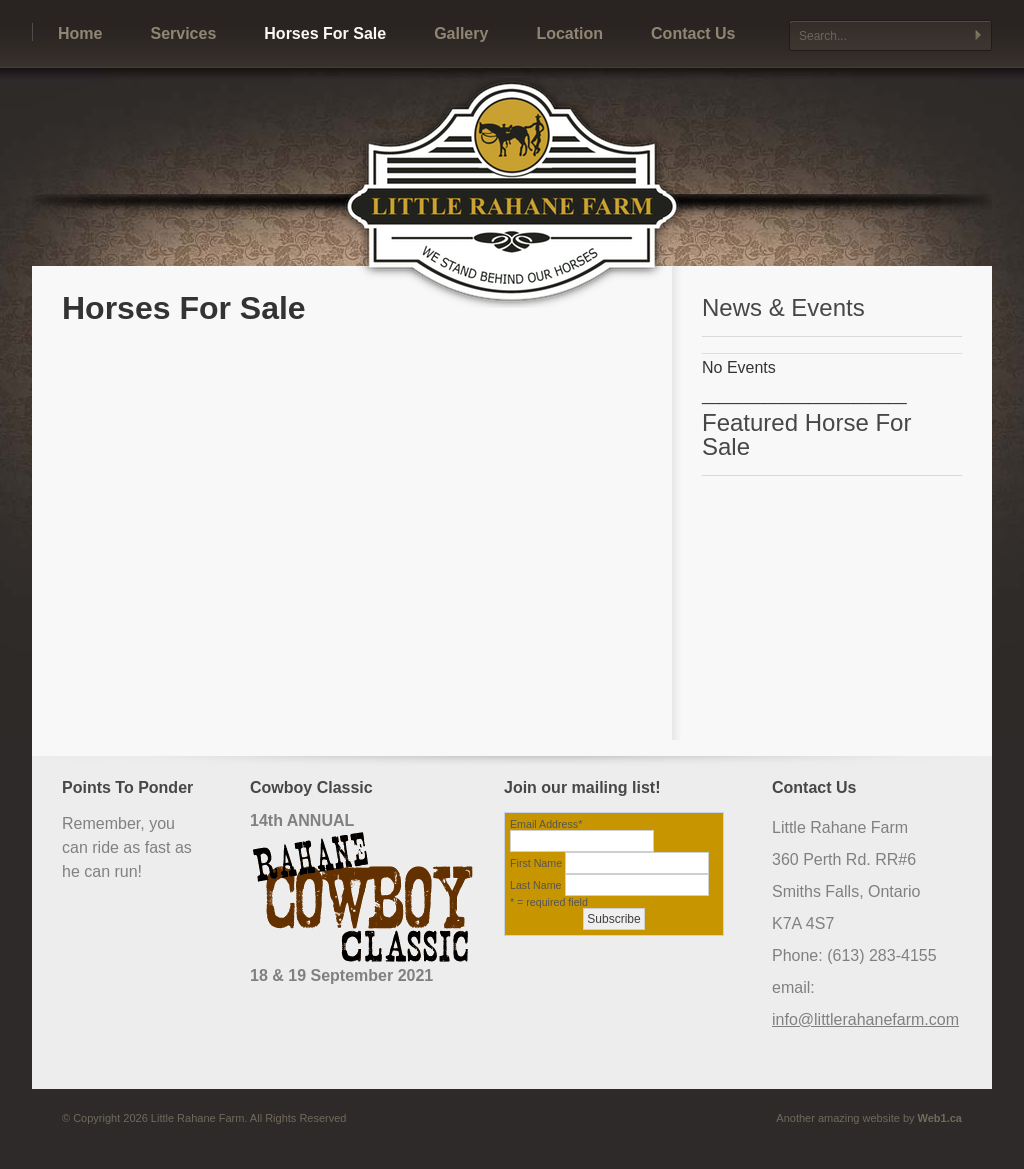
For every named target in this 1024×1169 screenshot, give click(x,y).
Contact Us (693, 33)
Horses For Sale (325, 33)
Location (569, 33)
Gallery (461, 33)
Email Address (546, 824)
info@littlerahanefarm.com (865, 1019)
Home (80, 33)
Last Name (536, 885)
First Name (536, 863)
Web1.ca (940, 1118)
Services (183, 33)
